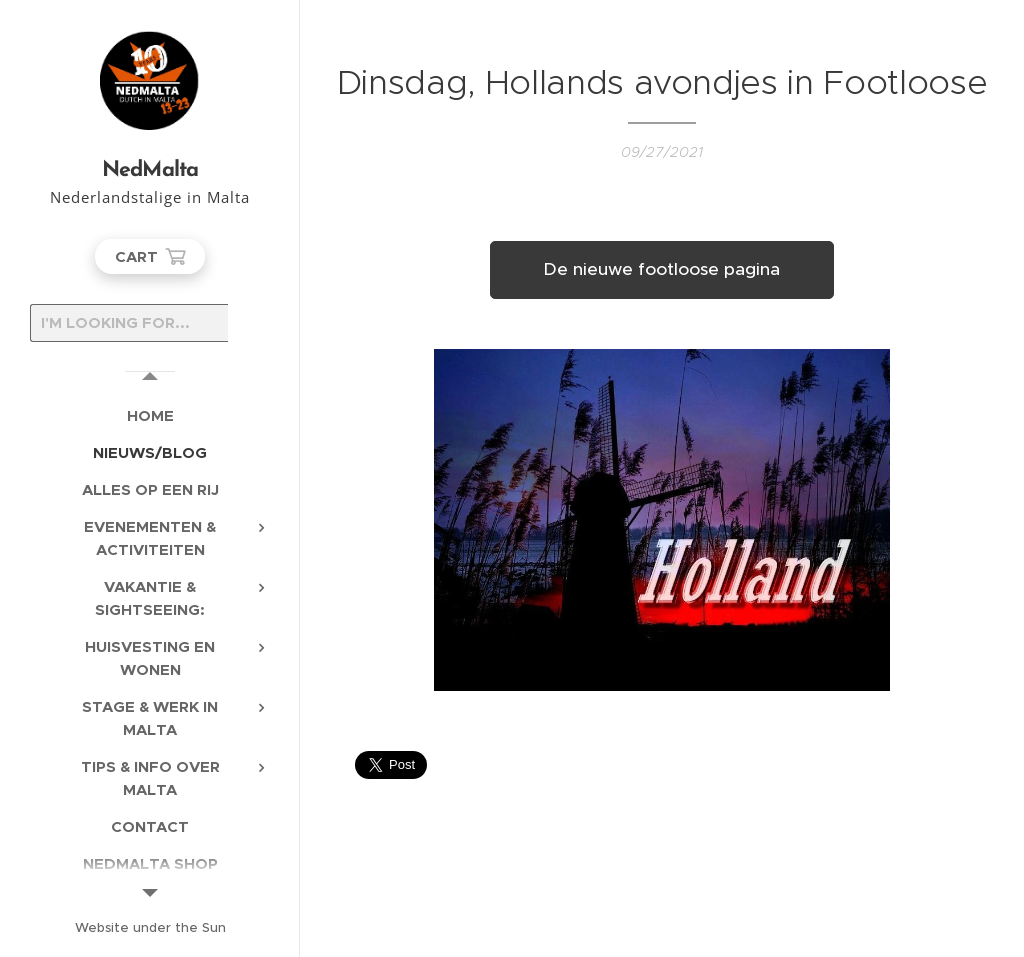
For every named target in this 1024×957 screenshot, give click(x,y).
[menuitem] (150, 415)
